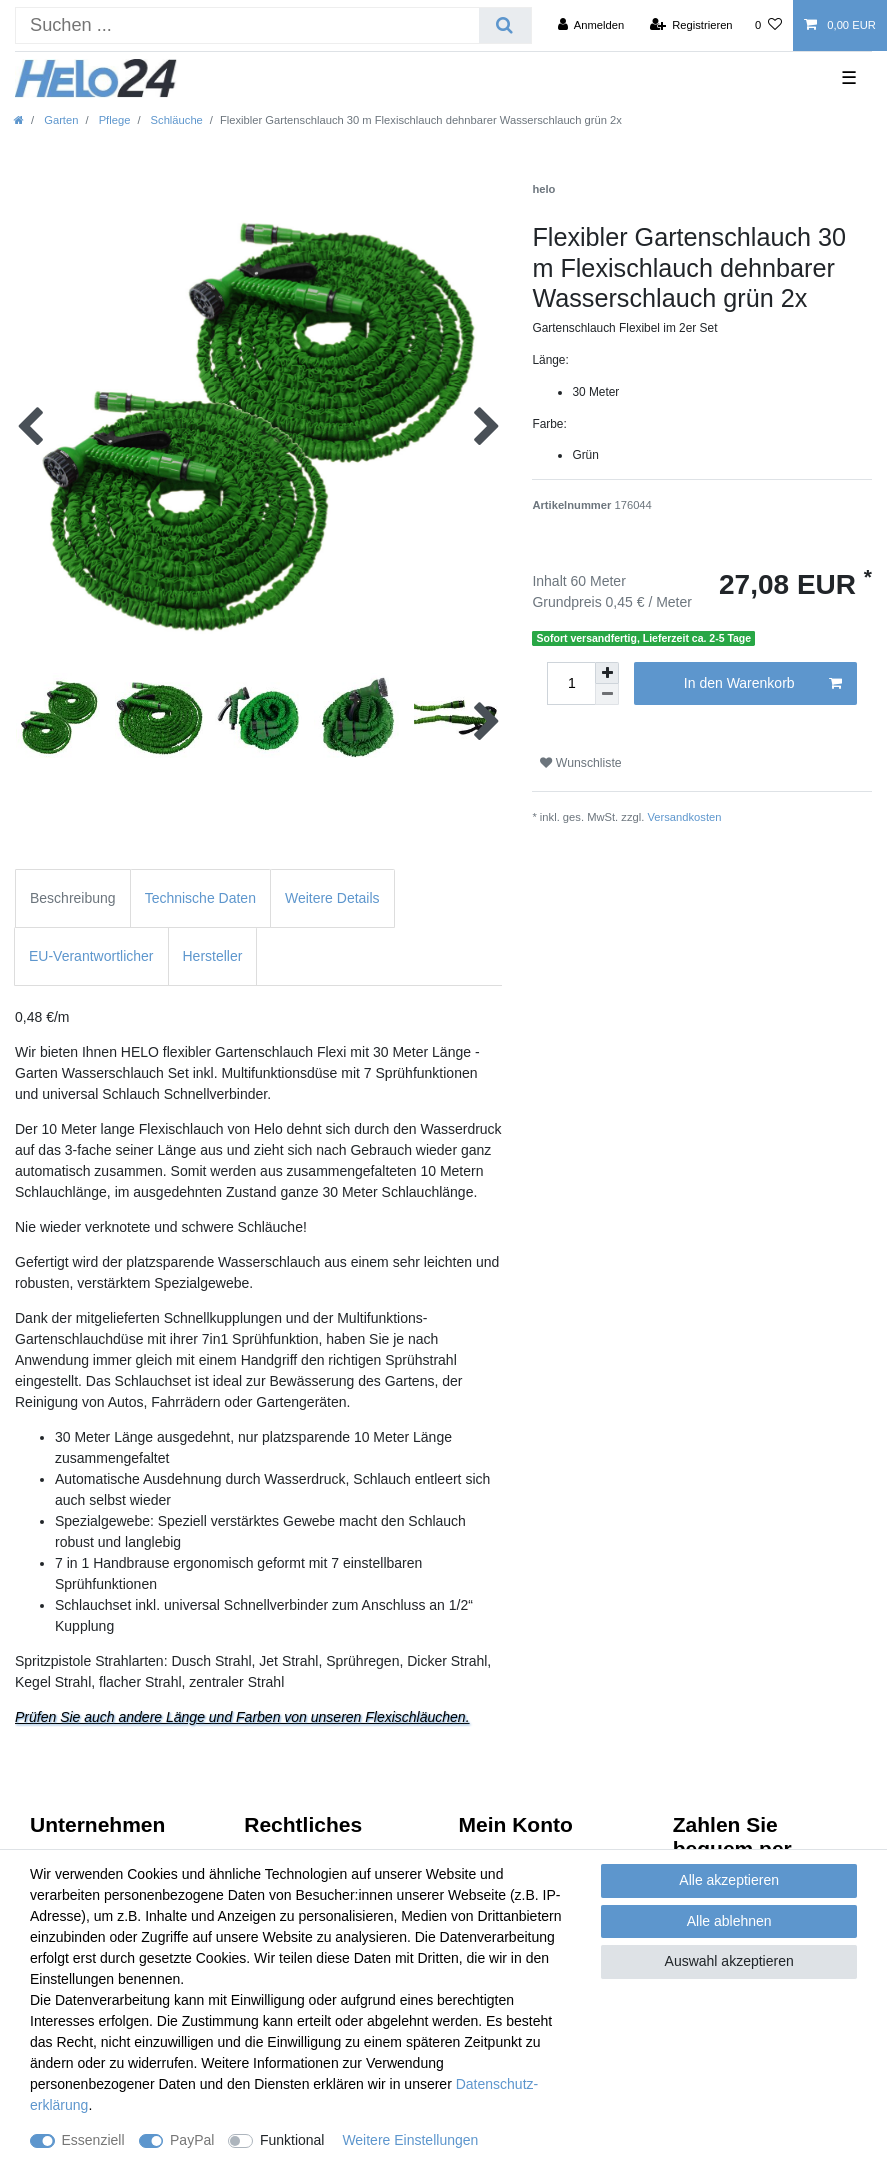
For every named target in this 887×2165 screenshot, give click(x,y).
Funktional (292, 2140)
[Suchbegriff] (247, 25)
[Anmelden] (591, 25)
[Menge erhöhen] (607, 673)
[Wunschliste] (768, 25)
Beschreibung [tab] (73, 898)
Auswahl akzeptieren (729, 1961)
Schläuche (174, 120)
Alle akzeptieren (729, 1880)
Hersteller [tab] (213, 956)
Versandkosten (684, 817)
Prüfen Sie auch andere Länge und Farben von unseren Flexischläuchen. (242, 1717)
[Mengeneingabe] (571, 683)
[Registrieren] (690, 25)
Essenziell (93, 2140)
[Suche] (504, 25)
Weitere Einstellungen (410, 2140)
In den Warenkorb (763, 684)
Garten (59, 120)
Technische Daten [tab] (200, 898)
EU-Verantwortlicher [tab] (91, 956)
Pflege (113, 120)
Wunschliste (580, 763)
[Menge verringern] (607, 694)
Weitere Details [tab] (332, 898)
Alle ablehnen (729, 1921)
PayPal (192, 2140)
